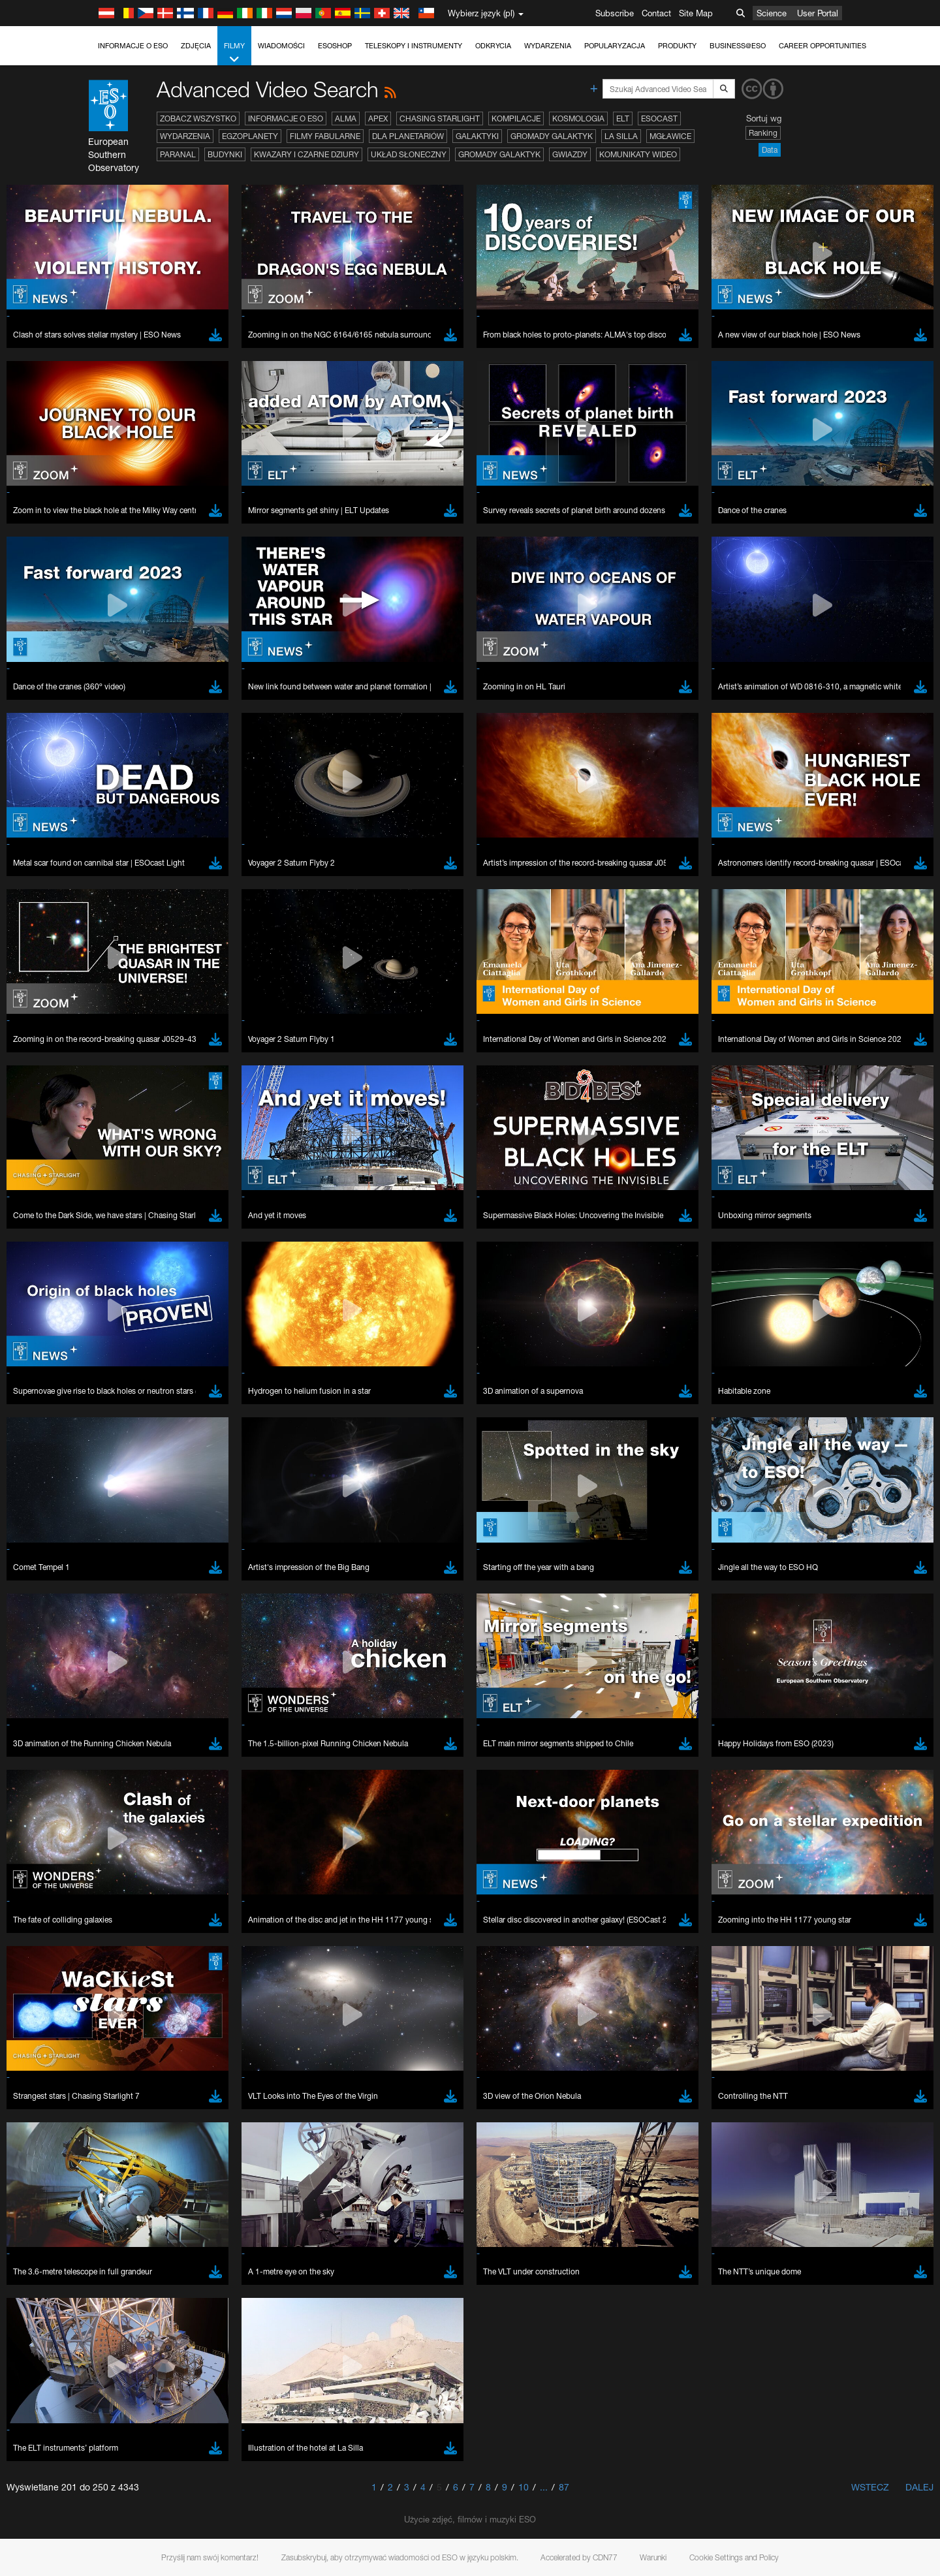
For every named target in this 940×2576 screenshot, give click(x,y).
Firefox (145, 1725)
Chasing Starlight (440, 118)
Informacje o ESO (133, 45)
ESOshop (335, 45)
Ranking (763, 133)
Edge (142, 1713)
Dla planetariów (408, 136)
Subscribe (614, 13)
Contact (656, 13)
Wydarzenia (547, 45)
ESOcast (659, 118)
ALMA (345, 118)
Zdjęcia (196, 45)
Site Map (696, 13)
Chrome (148, 1701)
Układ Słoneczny (408, 154)
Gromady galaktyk (551, 136)
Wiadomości (281, 45)
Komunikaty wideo (638, 154)
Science (772, 13)
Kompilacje (516, 118)
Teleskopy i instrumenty (413, 45)
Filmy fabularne (325, 136)
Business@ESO (738, 45)
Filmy (234, 53)
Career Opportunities (822, 45)
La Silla (621, 136)
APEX (378, 118)
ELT (622, 118)
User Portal (817, 13)
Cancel (199, 1929)
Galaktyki (477, 136)
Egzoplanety (250, 136)
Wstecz (870, 2486)
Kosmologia (578, 118)
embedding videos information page (211, 1486)
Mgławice (670, 136)
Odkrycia (493, 45)
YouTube (122, 1461)
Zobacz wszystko (198, 118)
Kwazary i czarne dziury (306, 154)
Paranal (178, 154)
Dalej (919, 2486)
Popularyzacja (614, 45)
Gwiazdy (570, 154)
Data (769, 150)
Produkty (677, 45)
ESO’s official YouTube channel (401, 1461)
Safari (143, 1737)
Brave (144, 1689)
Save (136, 1929)
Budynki (225, 154)
